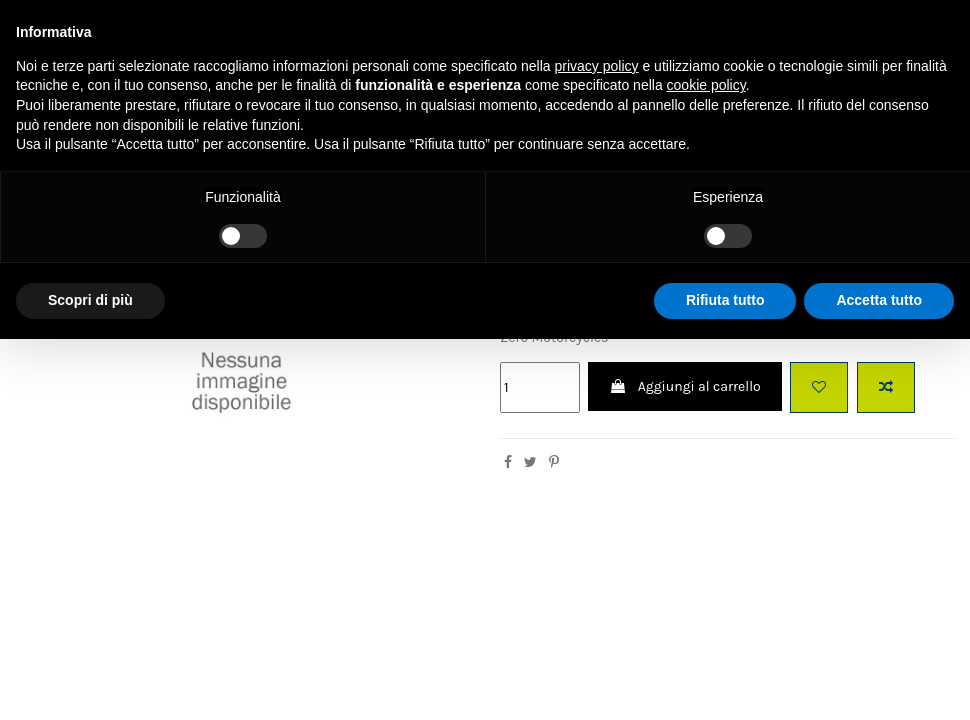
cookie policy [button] (706, 85)
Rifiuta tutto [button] (725, 300)
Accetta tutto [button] (879, 300)
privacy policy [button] (597, 66)
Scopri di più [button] (90, 300)
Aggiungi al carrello (684, 386)
